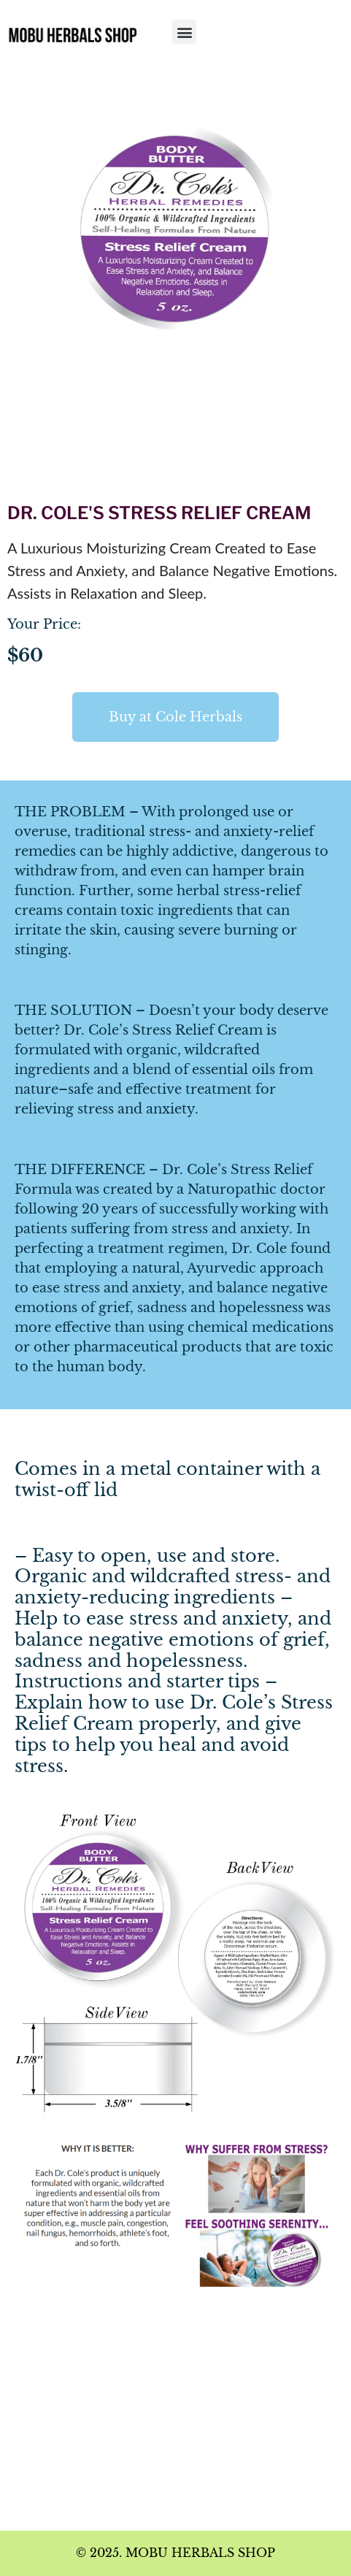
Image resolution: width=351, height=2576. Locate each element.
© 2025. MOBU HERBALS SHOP (175, 2552)
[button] (184, 32)
